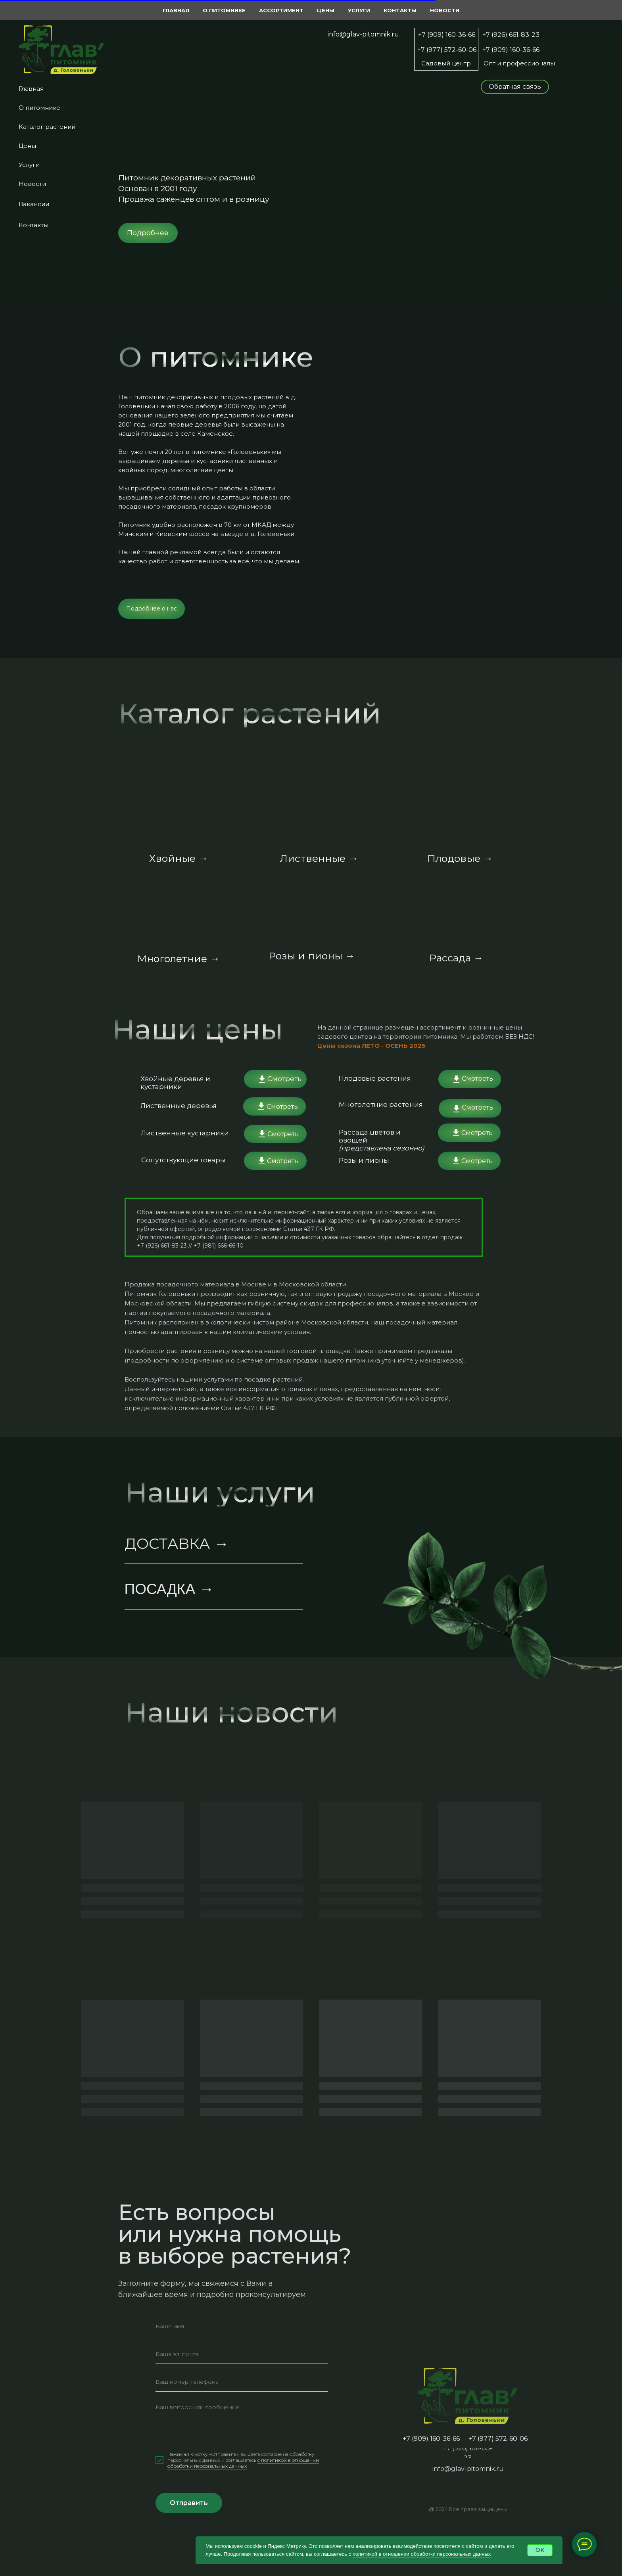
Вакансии (34, 204)
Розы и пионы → (312, 956)
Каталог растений (47, 126)
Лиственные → (319, 858)
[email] (242, 2354)
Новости (32, 184)
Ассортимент (281, 10)
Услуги (29, 164)
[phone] (242, 2382)
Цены (27, 145)
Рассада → (456, 958)
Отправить (189, 2503)
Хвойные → (178, 858)
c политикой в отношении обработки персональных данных (243, 2463)
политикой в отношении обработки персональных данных (422, 2554)
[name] (242, 2326)
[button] (515, 87)
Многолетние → (178, 959)
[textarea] (242, 2421)
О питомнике (39, 107)
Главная (31, 88)
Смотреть (284, 1079)
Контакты (33, 225)
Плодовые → (460, 858)
